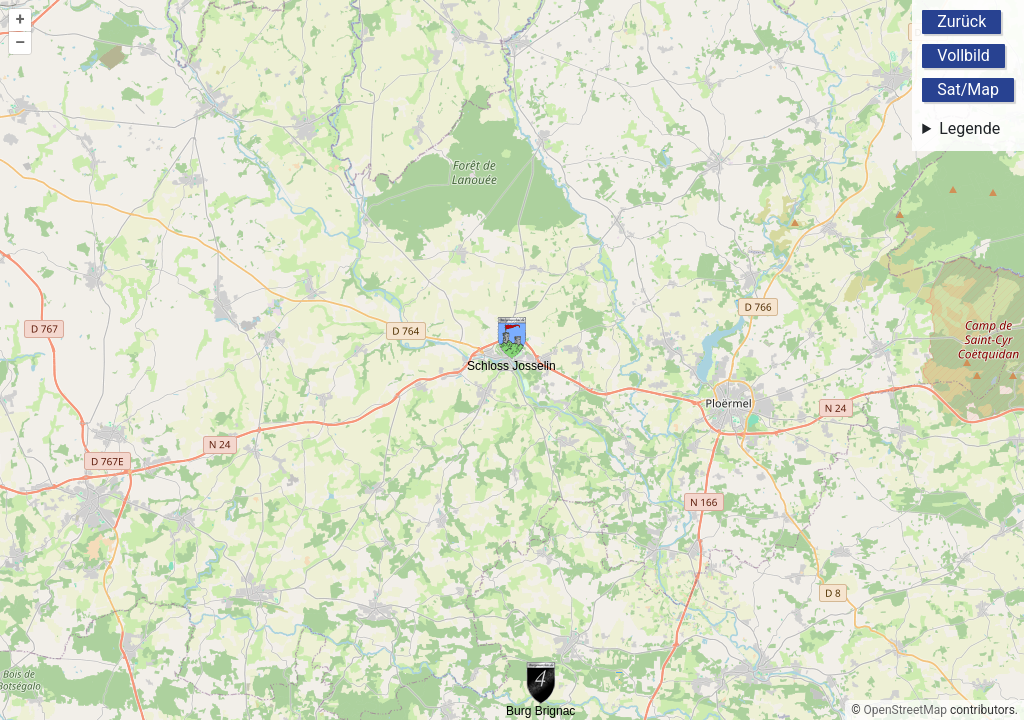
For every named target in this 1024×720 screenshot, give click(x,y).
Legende (969, 128)
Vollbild (963, 55)
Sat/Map (968, 89)
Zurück (961, 21)
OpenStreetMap (905, 710)
